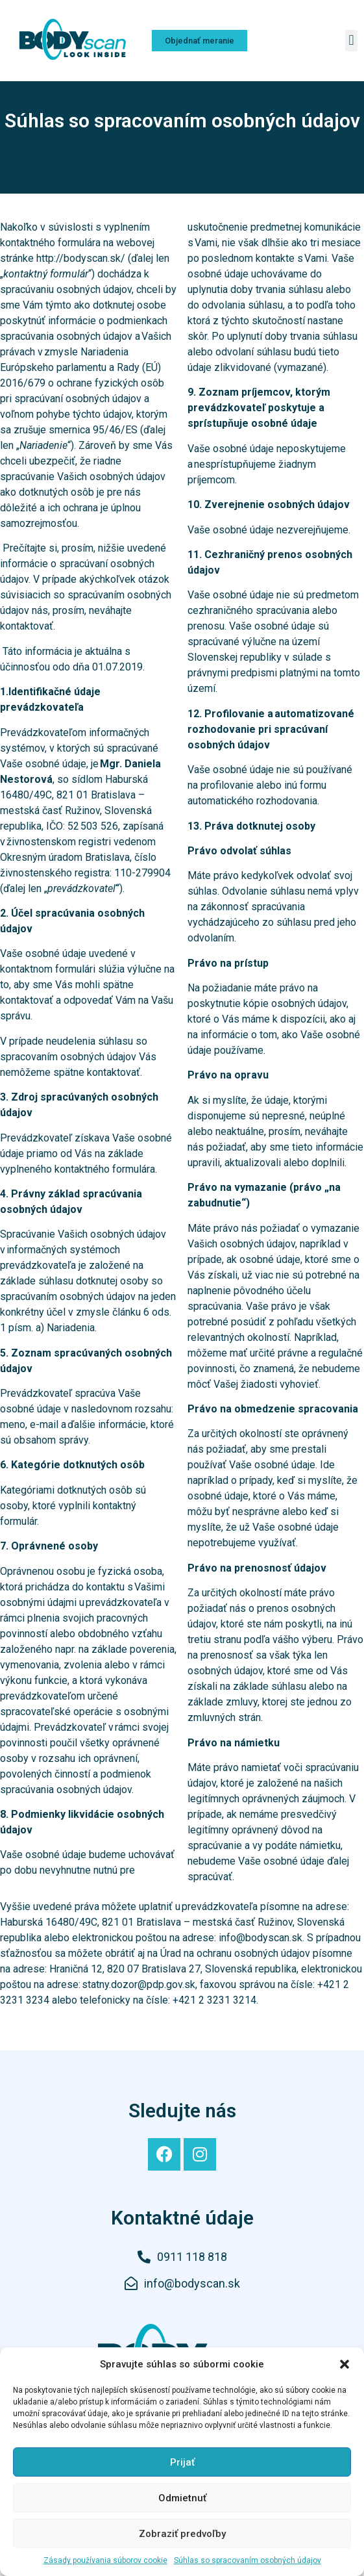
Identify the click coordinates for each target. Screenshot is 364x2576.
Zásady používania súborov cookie (105, 2560)
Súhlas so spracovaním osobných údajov (247, 2560)
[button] (344, 2364)
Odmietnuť (182, 2498)
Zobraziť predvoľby (182, 2534)
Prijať (182, 2462)
